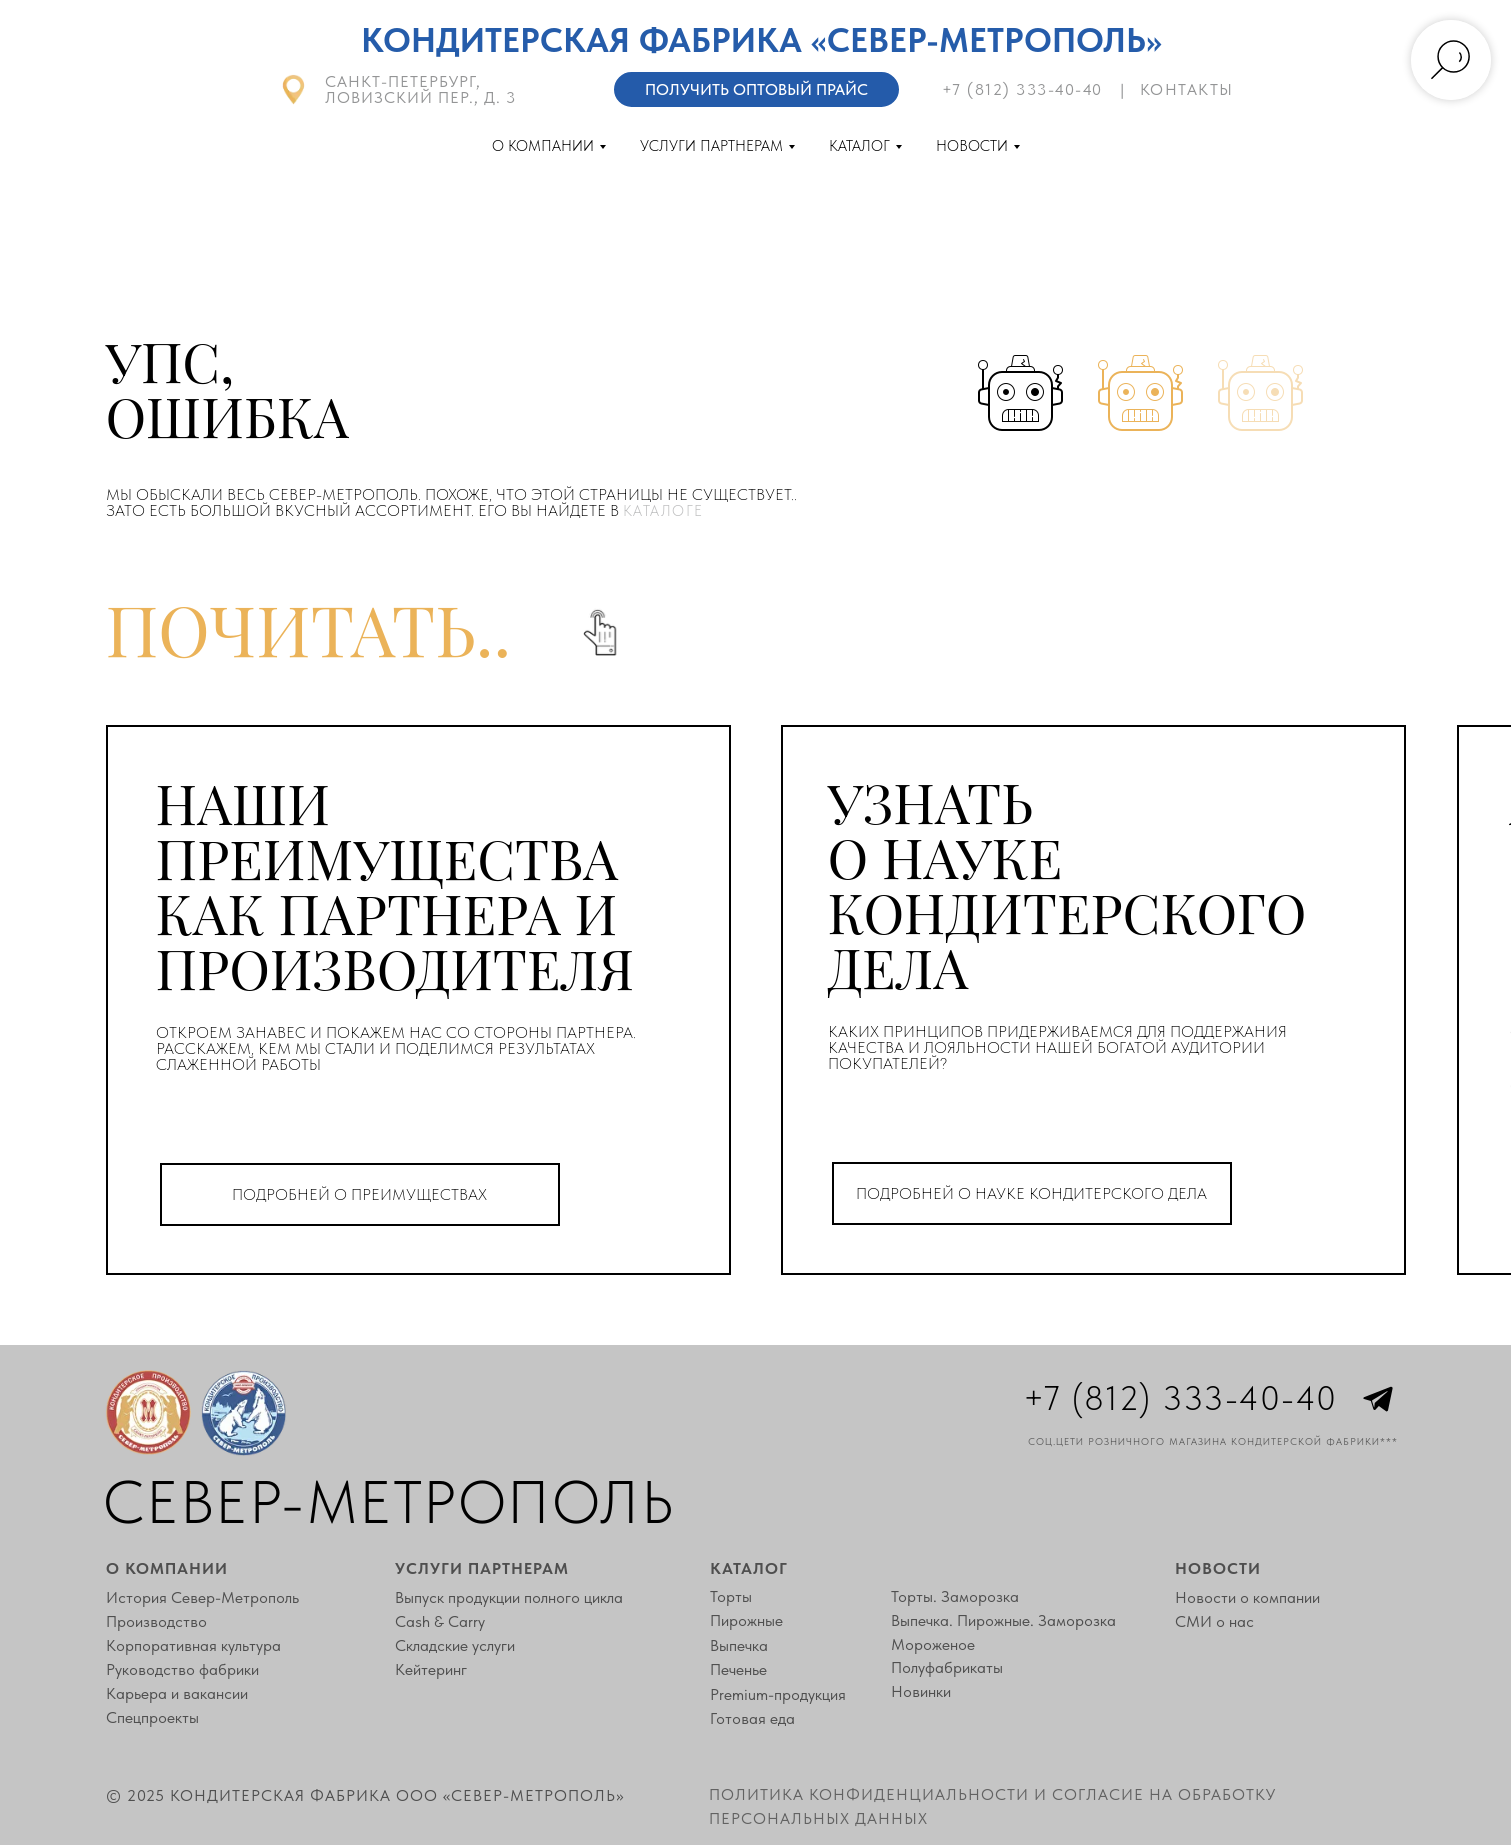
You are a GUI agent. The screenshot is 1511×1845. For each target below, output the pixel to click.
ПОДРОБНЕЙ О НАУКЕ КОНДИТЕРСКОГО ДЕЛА (1031, 1193)
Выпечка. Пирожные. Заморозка (1003, 1621)
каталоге (663, 511)
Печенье (738, 1670)
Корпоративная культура (193, 1646)
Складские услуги (455, 1646)
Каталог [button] (859, 146)
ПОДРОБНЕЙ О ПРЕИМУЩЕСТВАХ (359, 1194)
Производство (156, 1622)
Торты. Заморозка (955, 1597)
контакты (1187, 89)
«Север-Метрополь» (986, 40)
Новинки (921, 1692)
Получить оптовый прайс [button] (756, 89)
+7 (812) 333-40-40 (1022, 89)
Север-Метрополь (389, 1501)
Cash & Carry (440, 1622)
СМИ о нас (1214, 1622)
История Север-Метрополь (202, 1598)
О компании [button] (543, 146)
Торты (731, 1597)
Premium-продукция (778, 1695)
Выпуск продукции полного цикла (509, 1598)
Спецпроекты (152, 1718)
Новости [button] (972, 146)
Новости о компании (1247, 1598)
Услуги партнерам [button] (711, 146)
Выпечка (739, 1646)
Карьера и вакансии (177, 1694)
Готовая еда (752, 1719)
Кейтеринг (431, 1670)
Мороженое (933, 1645)
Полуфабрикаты (947, 1668)
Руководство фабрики (182, 1670)
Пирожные (746, 1621)
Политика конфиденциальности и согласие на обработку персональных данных (992, 1806)
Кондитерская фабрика (581, 40)
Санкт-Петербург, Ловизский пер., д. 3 (420, 89)
